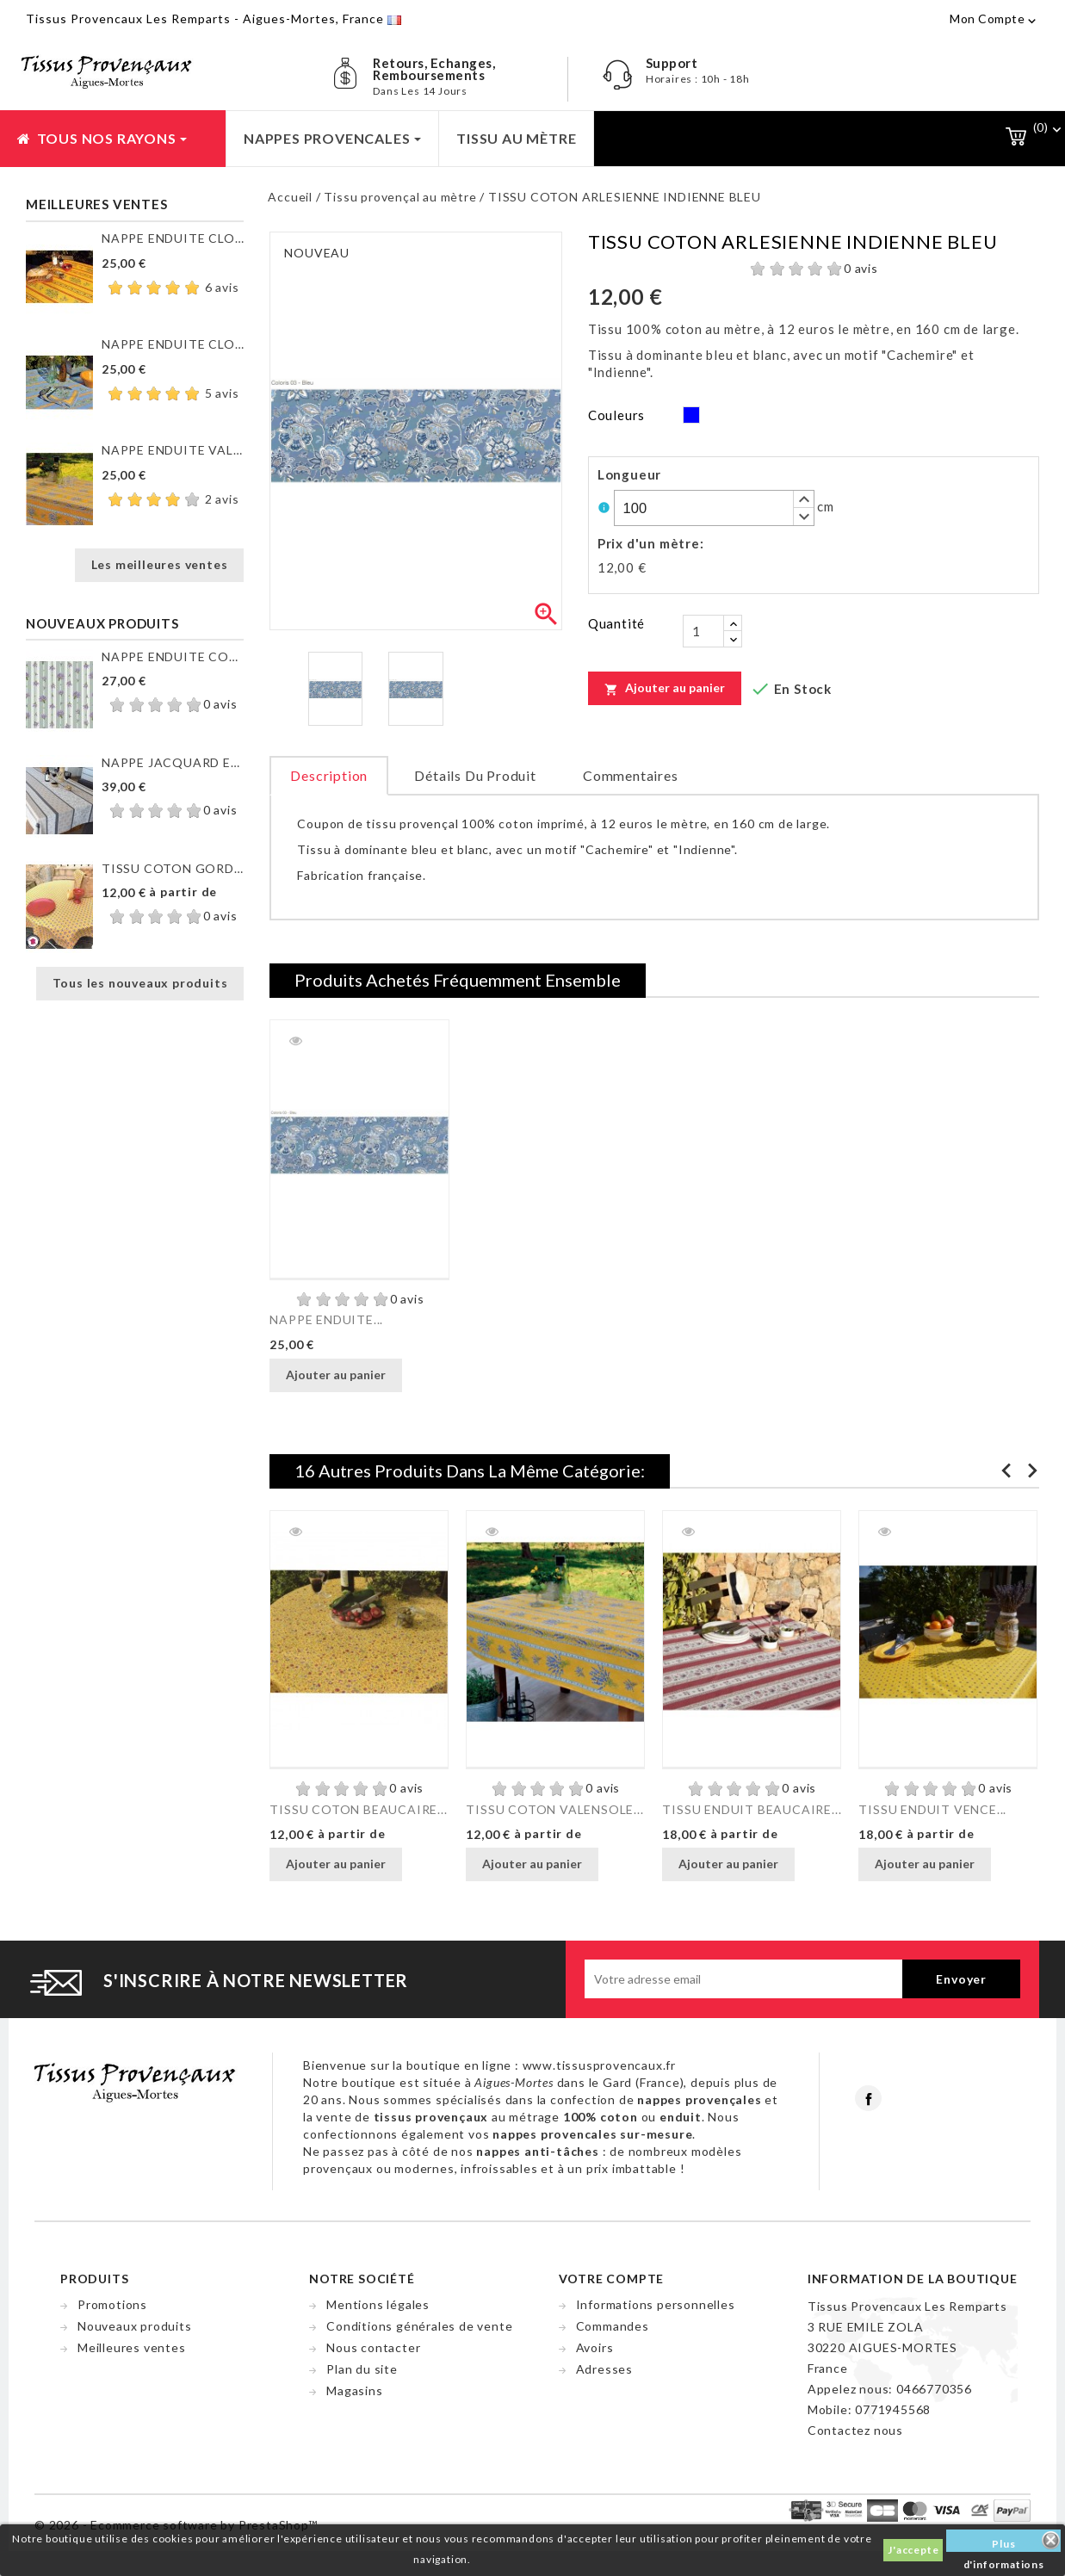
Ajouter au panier (664, 688)
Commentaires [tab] (630, 775)
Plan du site (362, 2369)
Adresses (604, 2369)
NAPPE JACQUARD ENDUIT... (173, 762)
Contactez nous (855, 2430)
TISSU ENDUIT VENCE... (932, 1809)
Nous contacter (373, 2347)
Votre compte (612, 2278)
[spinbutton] (714, 508)
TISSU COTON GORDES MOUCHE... (173, 868)
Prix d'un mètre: (651, 543)
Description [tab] (329, 775)
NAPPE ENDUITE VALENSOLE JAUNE (173, 450)
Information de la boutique (913, 2278)
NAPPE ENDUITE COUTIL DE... (173, 656)
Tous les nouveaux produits (140, 982)
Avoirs (595, 2347)
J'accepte (913, 2549)
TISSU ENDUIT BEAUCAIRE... (751, 1809)
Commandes (612, 2326)
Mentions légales (378, 2304)
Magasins (354, 2390)
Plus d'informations (1003, 2544)
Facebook (868, 2098)
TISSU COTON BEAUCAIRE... (358, 1809)
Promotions (112, 2304)
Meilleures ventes (131, 2347)
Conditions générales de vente (419, 2326)
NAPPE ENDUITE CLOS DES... (173, 238)
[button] (803, 499)
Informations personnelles (655, 2304)
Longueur (629, 474)
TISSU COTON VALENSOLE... (554, 1809)
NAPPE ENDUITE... (326, 1319)
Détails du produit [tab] (475, 775)
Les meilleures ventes (159, 564)
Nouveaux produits (134, 2326)
